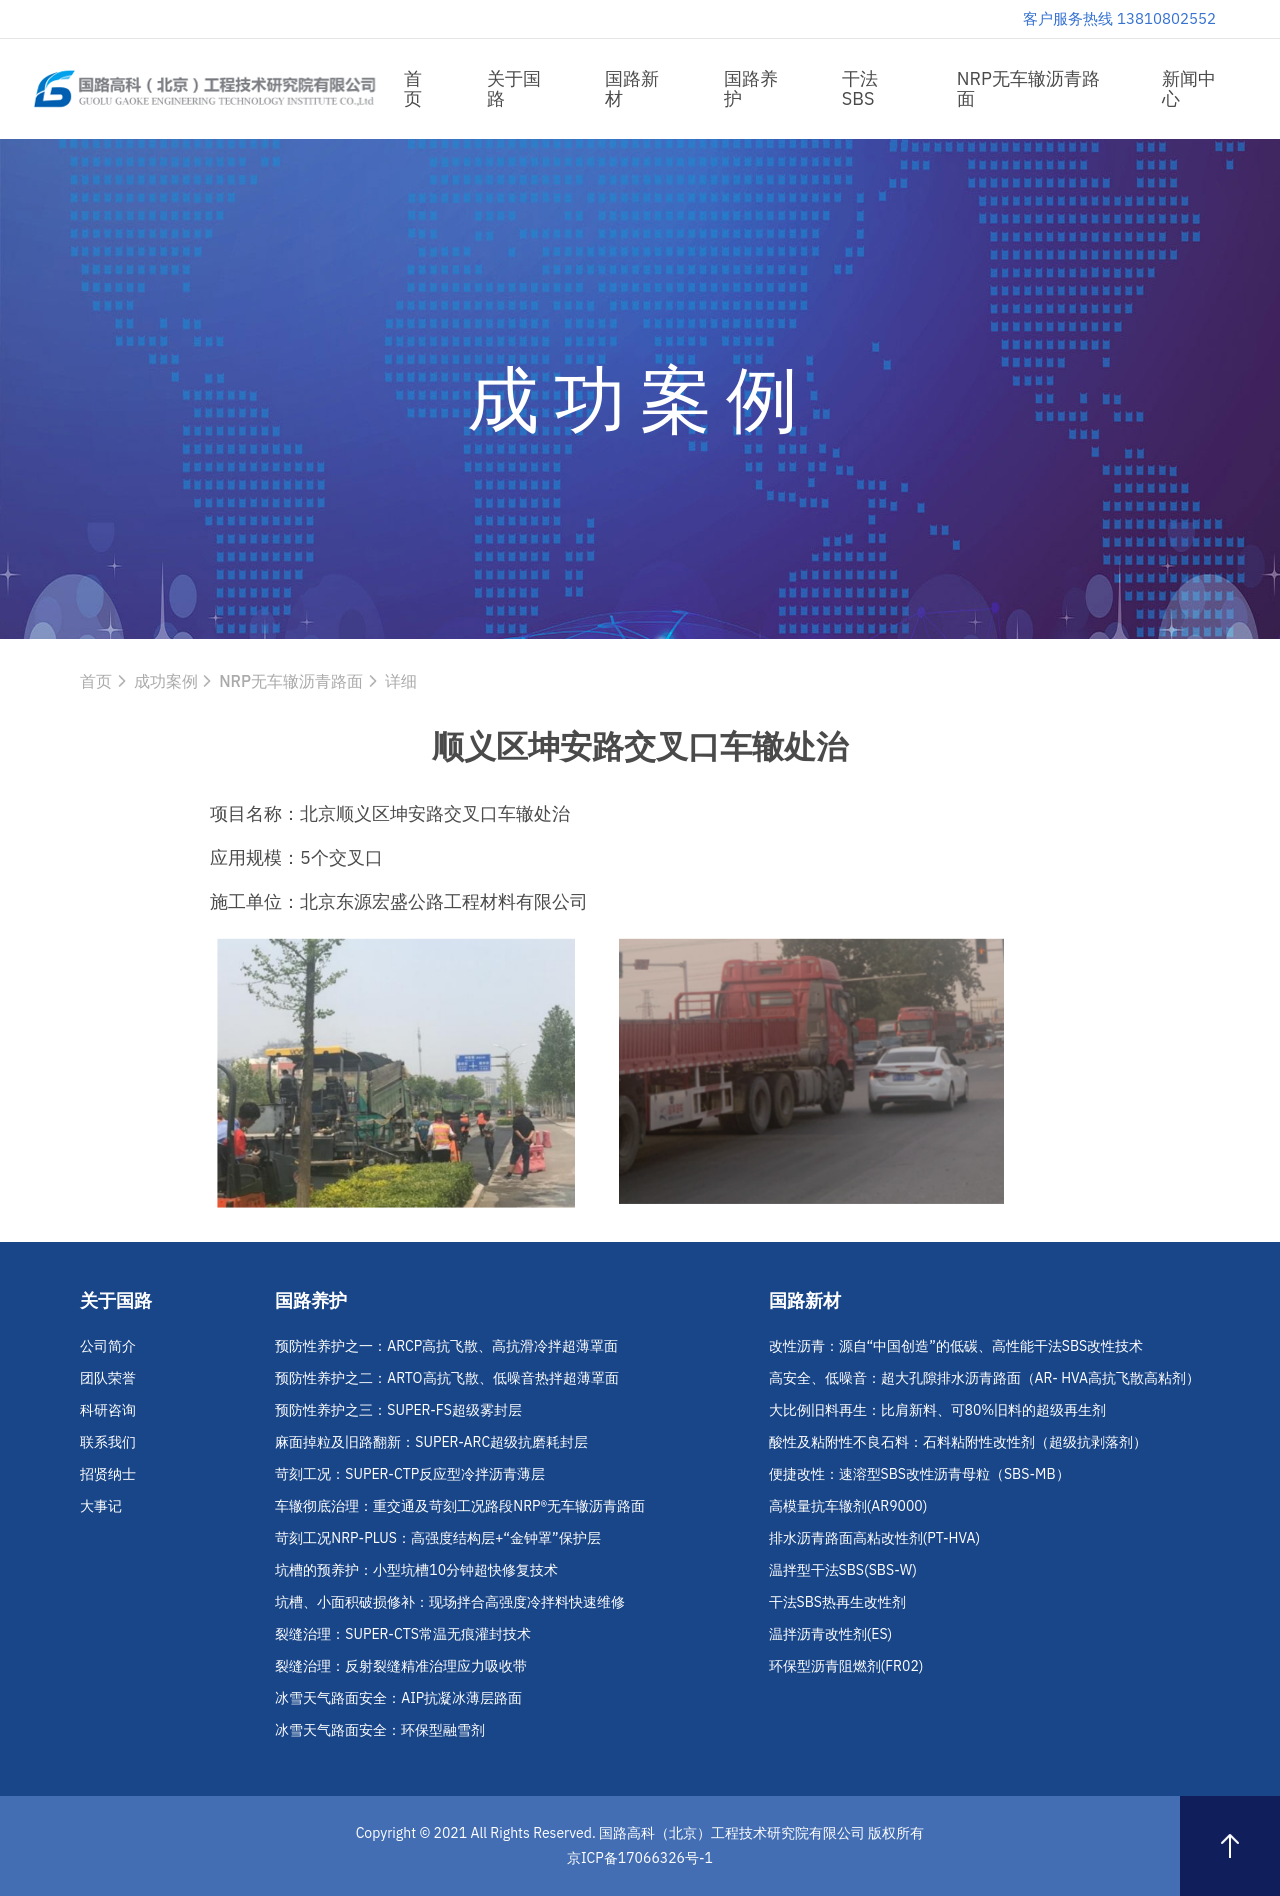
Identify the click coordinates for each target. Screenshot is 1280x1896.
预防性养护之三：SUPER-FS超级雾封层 (398, 1410)
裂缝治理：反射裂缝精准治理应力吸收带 (401, 1666)
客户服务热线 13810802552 (1119, 18)
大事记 (101, 1506)
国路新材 (632, 88)
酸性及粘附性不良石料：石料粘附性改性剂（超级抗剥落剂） (958, 1442)
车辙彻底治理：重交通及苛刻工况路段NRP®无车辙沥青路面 (460, 1506)
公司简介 (108, 1346)
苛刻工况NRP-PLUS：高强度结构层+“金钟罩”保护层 (437, 1538)
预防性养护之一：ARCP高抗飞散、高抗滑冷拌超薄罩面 (446, 1346)
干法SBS (860, 88)
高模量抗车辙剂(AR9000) (848, 1506)
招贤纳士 (108, 1474)
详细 (401, 681)
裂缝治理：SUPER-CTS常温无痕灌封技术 (403, 1634)
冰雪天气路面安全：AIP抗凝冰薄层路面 (398, 1698)
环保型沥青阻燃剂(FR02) (846, 1666)
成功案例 (166, 681)
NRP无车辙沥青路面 (1028, 88)
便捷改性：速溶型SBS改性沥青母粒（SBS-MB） (919, 1474)
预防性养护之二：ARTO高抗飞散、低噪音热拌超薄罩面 (446, 1378)
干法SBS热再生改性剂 (837, 1602)
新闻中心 (1189, 88)
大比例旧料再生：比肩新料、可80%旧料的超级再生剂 (938, 1410)
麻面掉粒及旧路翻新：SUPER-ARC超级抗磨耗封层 (431, 1442)
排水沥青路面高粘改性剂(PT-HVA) (875, 1538)
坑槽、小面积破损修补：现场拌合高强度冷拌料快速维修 (450, 1602)
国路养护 (751, 88)
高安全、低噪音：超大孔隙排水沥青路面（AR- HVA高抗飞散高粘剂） (984, 1378)
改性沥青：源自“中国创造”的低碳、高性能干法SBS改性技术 (956, 1346)
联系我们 (108, 1442)
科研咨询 (108, 1410)
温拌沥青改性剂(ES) (831, 1634)
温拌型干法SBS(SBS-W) (843, 1570)
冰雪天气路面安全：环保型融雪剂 (380, 1730)
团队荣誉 (108, 1378)
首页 (413, 88)
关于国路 (514, 88)
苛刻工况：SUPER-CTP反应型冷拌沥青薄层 (410, 1474)
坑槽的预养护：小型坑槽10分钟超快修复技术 (416, 1570)
